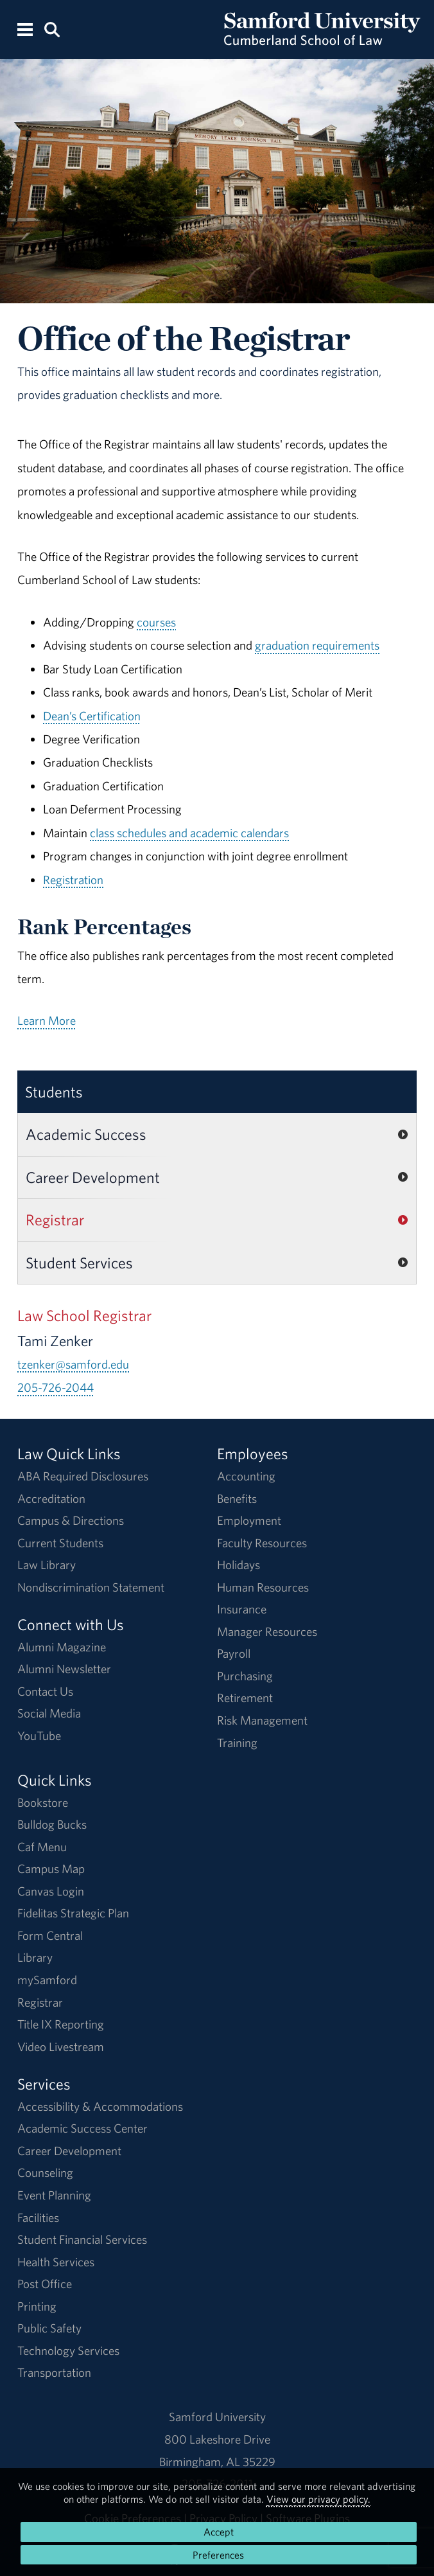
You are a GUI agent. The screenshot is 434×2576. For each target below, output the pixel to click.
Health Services (55, 2262)
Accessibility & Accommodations (100, 2106)
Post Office (44, 2283)
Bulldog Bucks (52, 1824)
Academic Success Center (82, 2128)
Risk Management (262, 1720)
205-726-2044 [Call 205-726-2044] (55, 1387)
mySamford (47, 1979)
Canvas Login (50, 1891)
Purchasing (245, 1675)
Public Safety (49, 2328)
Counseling (45, 2172)
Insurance (241, 1609)
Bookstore (42, 1802)
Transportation (54, 2372)
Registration (73, 879)
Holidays (238, 1564)
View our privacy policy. (318, 2498)
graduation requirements (317, 645)
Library (35, 1957)
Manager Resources (267, 1631)
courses (156, 622)
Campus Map (51, 1868)
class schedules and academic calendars (189, 832)
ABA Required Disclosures (82, 1476)
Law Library (46, 1564)
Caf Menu (42, 1846)
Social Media (49, 1713)
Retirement (245, 1697)
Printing (36, 2306)
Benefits (237, 1498)
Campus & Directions (70, 1520)
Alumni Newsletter (64, 1668)
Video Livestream (60, 2046)
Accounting (246, 1476)
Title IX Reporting (60, 2024)
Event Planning (54, 2195)
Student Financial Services (82, 2239)
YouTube (39, 1735)
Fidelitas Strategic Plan (73, 1913)
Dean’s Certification (92, 716)
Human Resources (263, 1587)
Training (237, 1742)
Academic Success (86, 1134)
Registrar (55, 1219)
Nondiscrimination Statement (90, 1587)
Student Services (79, 1262)
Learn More (46, 1020)
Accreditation (51, 1498)
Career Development (93, 1177)
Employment (249, 1520)
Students (54, 1091)
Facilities (38, 2217)
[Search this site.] (52, 28)
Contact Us (45, 1691)
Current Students (60, 1542)
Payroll (233, 1653)
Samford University (217, 2416)
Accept (219, 2531)
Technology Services (68, 2350)
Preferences (218, 2554)
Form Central (50, 1935)
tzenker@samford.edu (73, 1364)
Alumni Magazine (61, 1647)
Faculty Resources (262, 1542)
